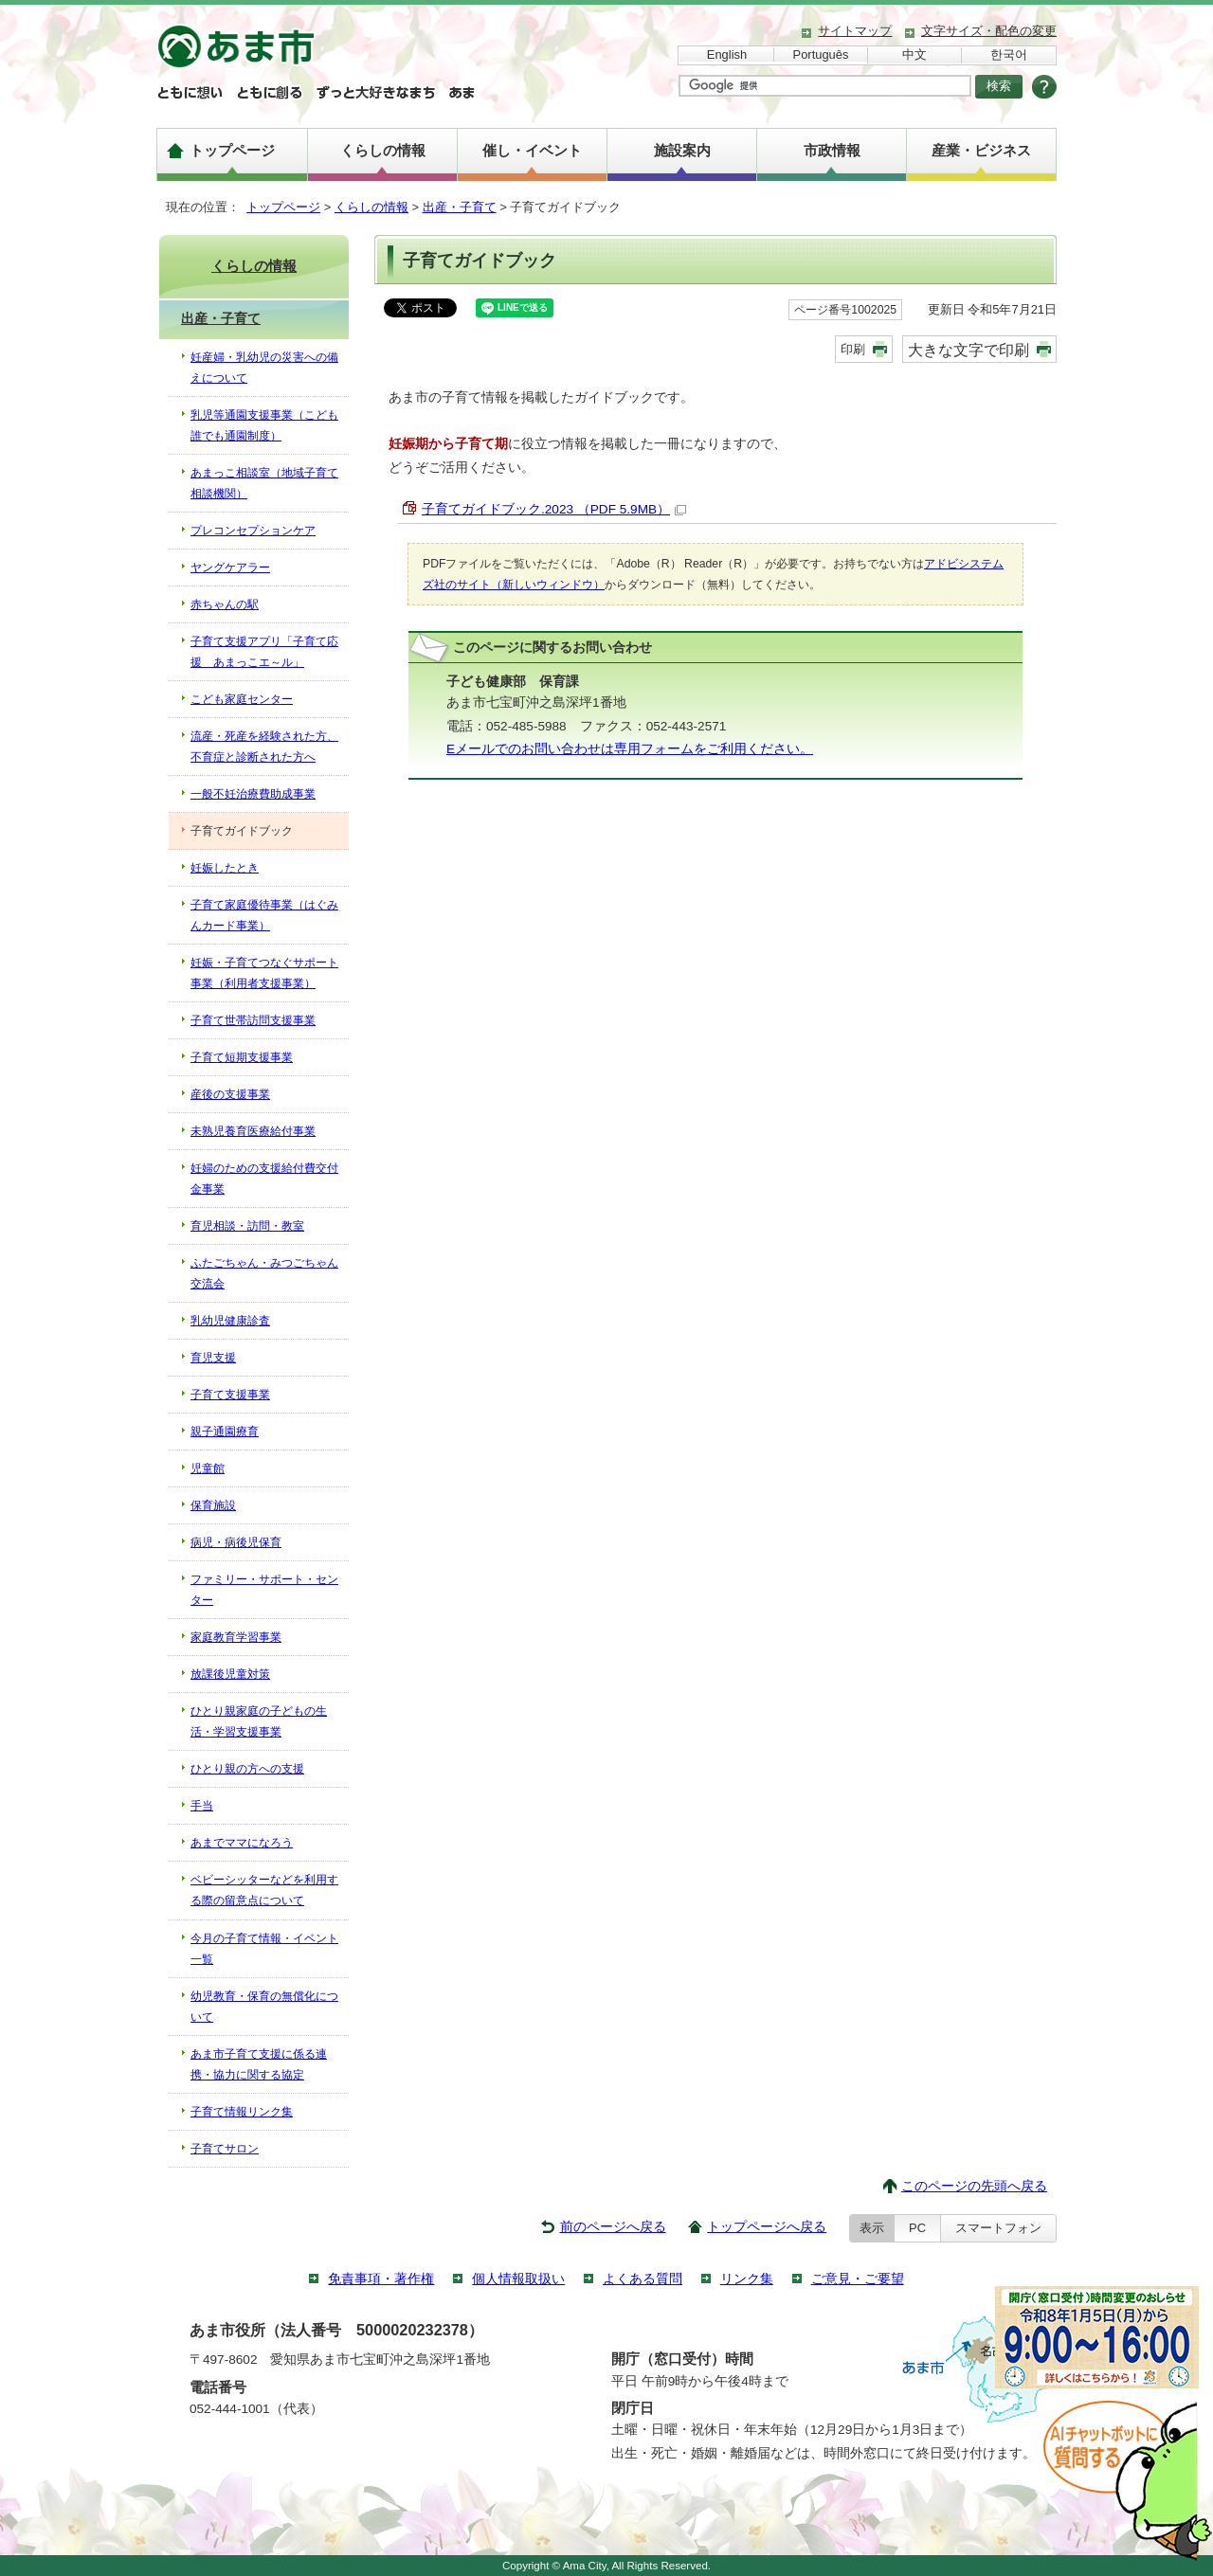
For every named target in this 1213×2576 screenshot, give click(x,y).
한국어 (1008, 54)
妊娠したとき (224, 867)
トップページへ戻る (766, 2227)
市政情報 (832, 150)
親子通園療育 (224, 1431)
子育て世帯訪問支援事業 (253, 1020)
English (727, 54)
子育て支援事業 (230, 1394)
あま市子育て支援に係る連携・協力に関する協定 (258, 2064)
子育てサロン (224, 2148)
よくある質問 (642, 2279)
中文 (914, 54)
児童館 (207, 1468)
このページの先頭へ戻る (974, 2186)
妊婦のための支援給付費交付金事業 (264, 1179)
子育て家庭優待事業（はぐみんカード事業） (264, 915)
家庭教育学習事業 (235, 1637)
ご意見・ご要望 (857, 2279)
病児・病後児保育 (235, 1542)
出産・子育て (460, 207)
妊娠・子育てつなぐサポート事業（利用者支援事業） (264, 973)
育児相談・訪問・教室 (247, 1226)
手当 (201, 1805)
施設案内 (682, 150)
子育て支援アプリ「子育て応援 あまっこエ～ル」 (264, 652)
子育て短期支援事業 (241, 1057)
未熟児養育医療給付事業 (253, 1131)
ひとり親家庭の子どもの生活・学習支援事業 (258, 1721)
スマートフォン (998, 2228)
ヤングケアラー (230, 567)
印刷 (853, 349)
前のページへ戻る (613, 2227)
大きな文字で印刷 (968, 349)
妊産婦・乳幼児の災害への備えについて (264, 368)
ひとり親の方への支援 (247, 1768)
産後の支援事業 (230, 1094)
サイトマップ (855, 31)
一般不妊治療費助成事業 (253, 794)
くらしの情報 (382, 150)
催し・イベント (532, 150)
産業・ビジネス (981, 150)
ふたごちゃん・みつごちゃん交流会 (264, 1273)
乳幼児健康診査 (230, 1320)
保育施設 (213, 1505)
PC (917, 2228)
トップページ (232, 150)
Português (821, 54)
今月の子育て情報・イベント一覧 (264, 1949)
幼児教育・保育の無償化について (264, 2007)
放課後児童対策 (230, 1674)
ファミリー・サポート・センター (264, 1590)
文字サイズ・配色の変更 (989, 31)
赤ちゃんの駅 (224, 604)
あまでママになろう (241, 1842)
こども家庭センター (241, 699)
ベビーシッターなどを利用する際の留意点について (264, 1890)
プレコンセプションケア (253, 530)
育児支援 (213, 1357)
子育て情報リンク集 (241, 2111)
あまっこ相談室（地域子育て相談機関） (264, 483)
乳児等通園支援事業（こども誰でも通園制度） (264, 425)
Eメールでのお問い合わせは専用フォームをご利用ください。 (629, 749)
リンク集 (746, 2279)
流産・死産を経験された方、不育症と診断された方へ (264, 747)
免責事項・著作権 (381, 2279)
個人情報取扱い (518, 2279)
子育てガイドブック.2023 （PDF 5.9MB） (554, 509)
